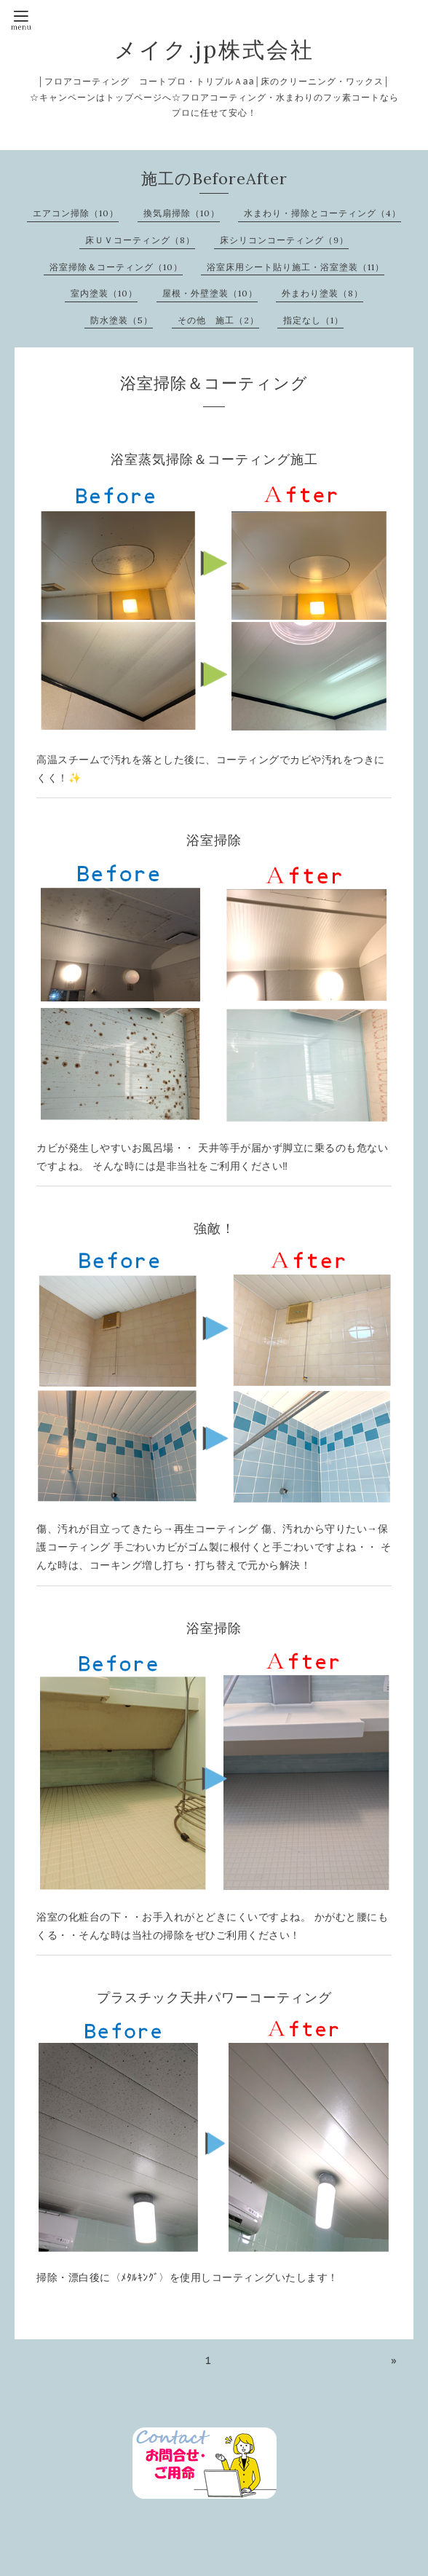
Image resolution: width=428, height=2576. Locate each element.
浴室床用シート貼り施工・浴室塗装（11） (295, 266)
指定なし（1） (313, 320)
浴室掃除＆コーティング (214, 383)
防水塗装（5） (121, 320)
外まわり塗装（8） (322, 293)
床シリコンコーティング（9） (284, 240)
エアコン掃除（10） (76, 213)
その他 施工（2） (218, 320)
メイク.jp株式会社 (214, 49)
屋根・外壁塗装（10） (210, 293)
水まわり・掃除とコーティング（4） (322, 213)
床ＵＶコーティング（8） (140, 240)
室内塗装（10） (104, 293)
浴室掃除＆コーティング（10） (116, 266)
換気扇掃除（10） (181, 213)
